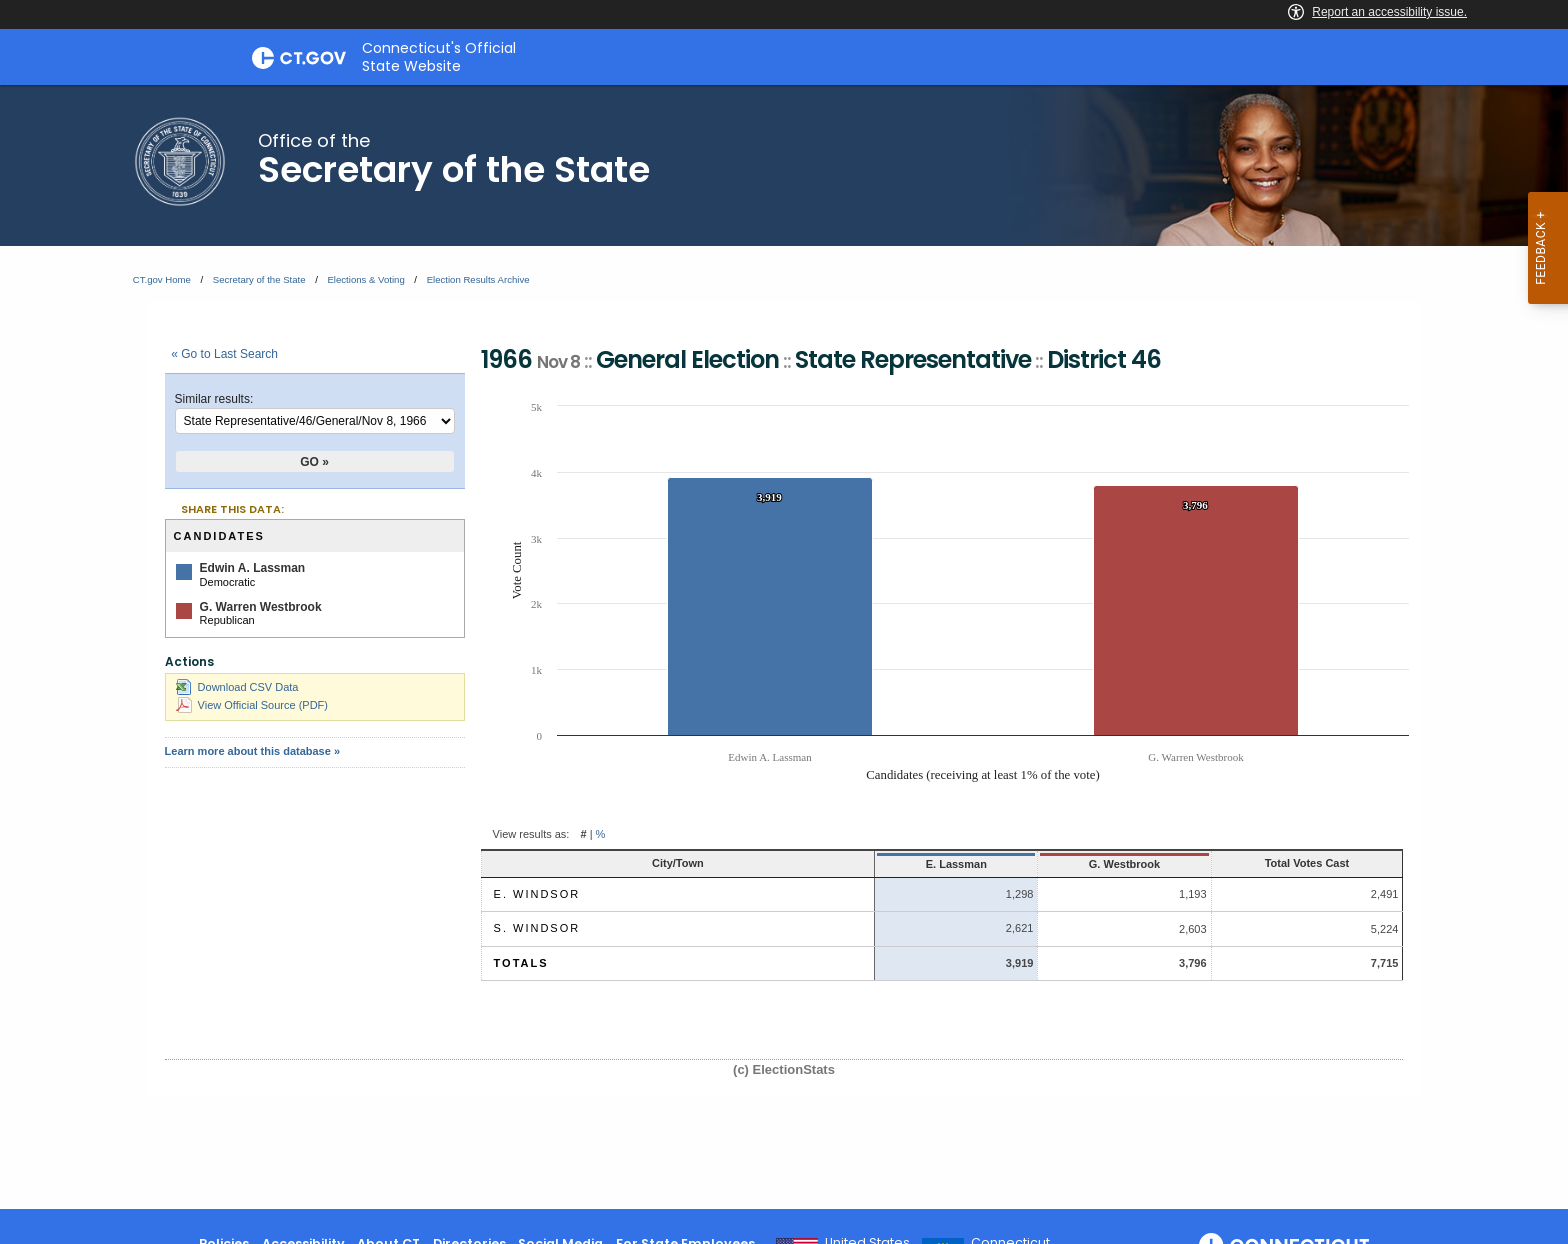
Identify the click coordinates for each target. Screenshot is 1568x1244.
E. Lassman (844, 864)
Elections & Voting (365, 279)
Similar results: (214, 399)
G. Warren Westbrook (261, 607)
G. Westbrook (1031, 864)
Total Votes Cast (1267, 863)
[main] (784, 647)
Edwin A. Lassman (253, 568)
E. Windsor (537, 894)
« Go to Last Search (224, 354)
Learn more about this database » (252, 751)
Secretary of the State (259, 279)
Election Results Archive (478, 279)
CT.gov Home (162, 279)
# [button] (583, 834)
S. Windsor (537, 928)
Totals (521, 963)
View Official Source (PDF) (252, 705)
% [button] (601, 834)
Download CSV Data (237, 687)
